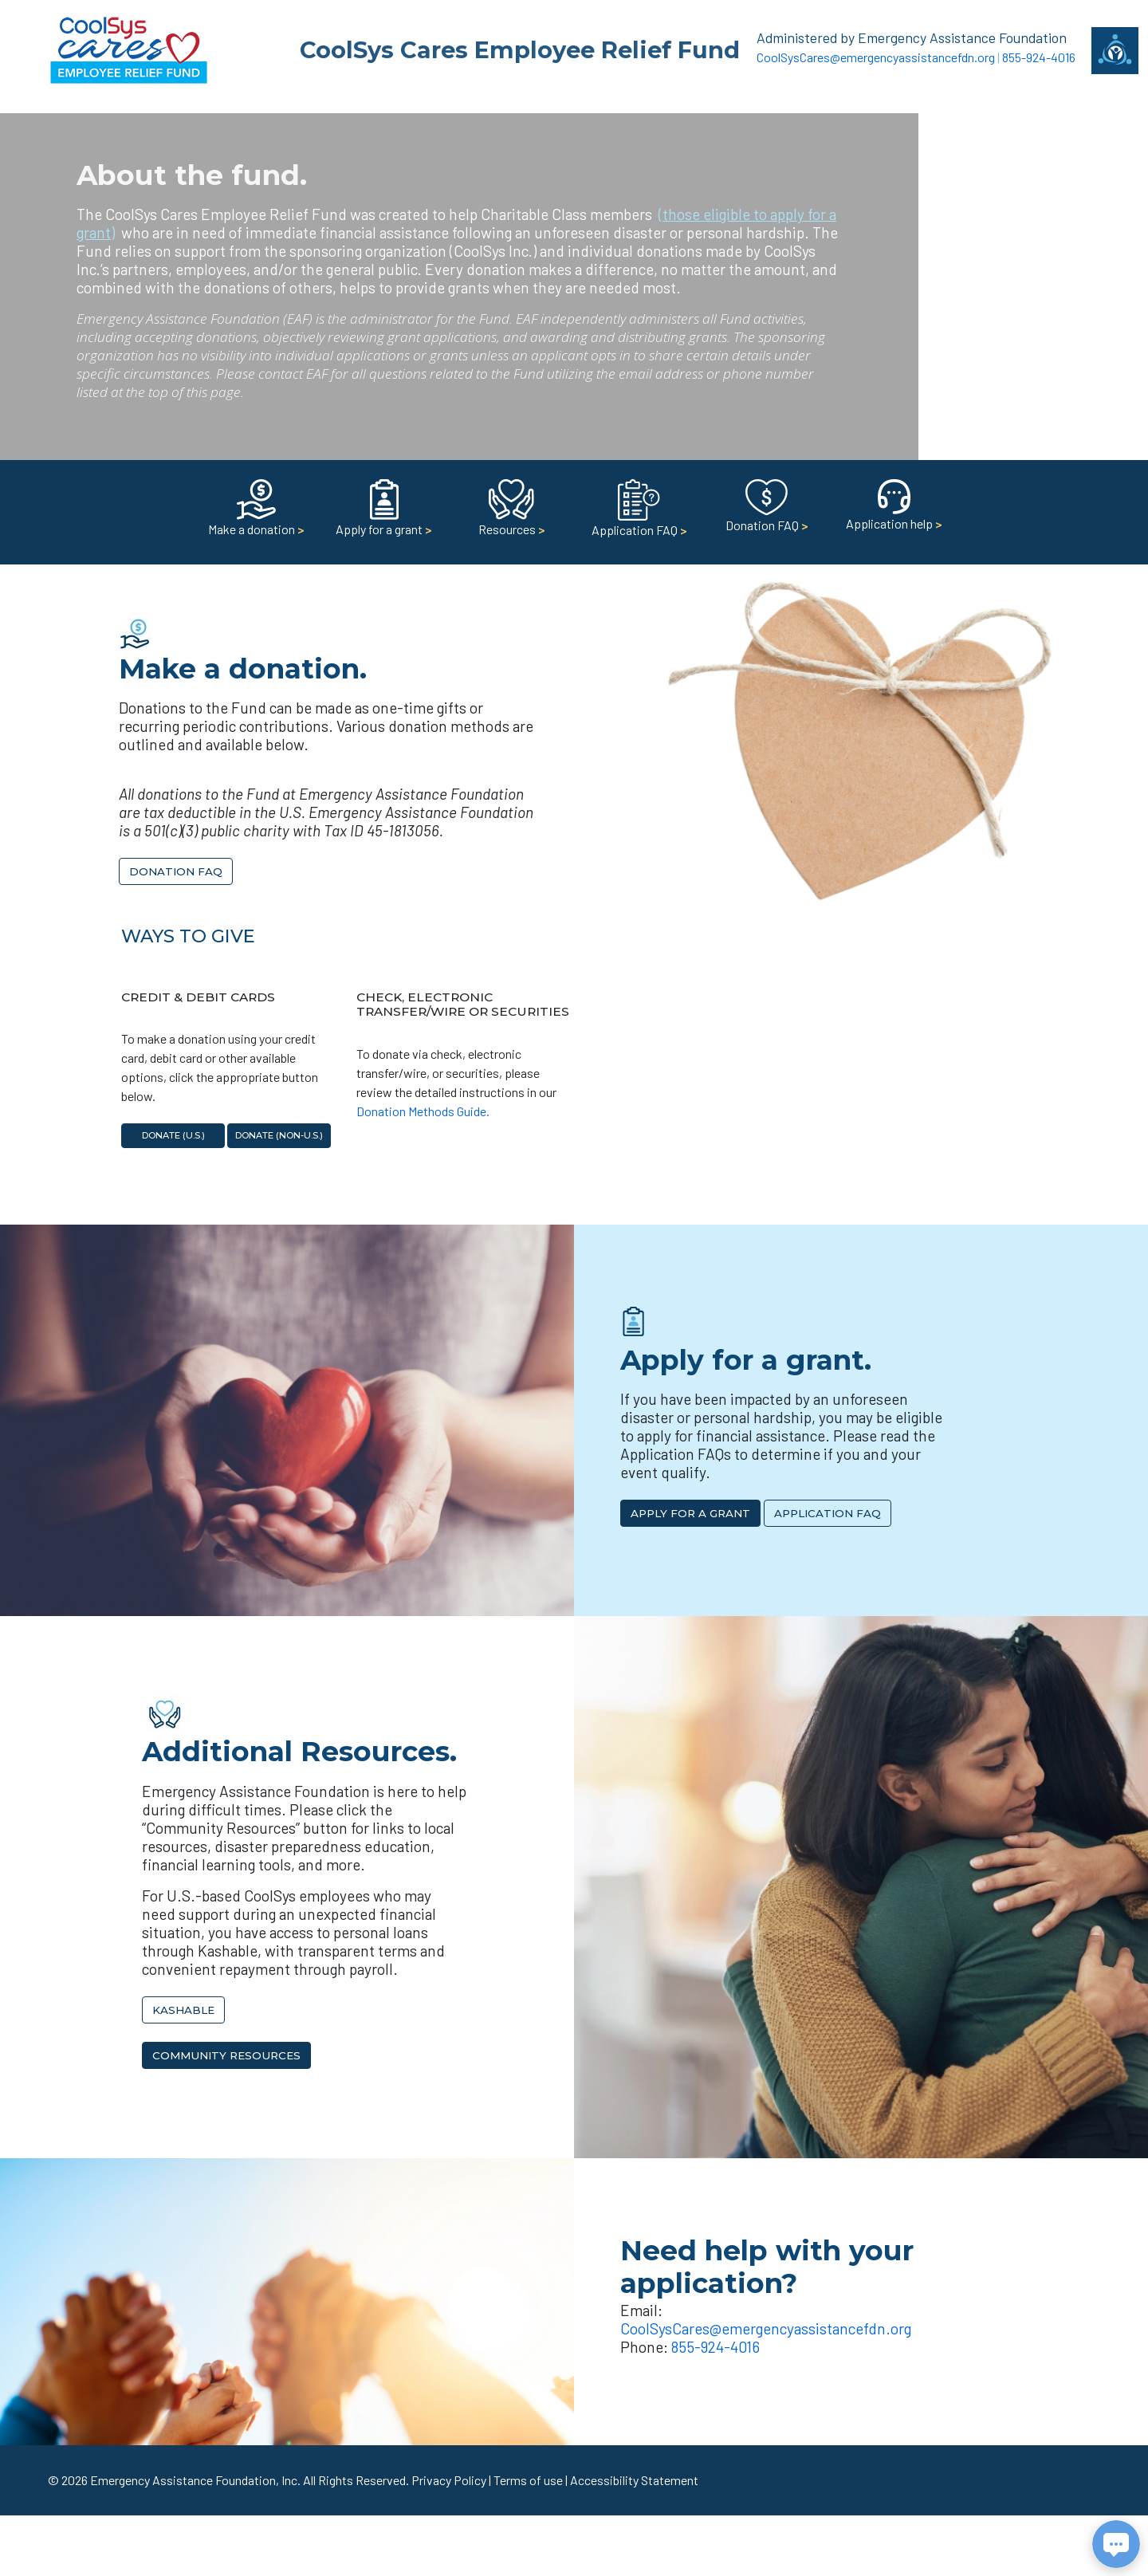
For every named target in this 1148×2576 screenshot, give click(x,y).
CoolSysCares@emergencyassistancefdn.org (876, 57)
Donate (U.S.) (173, 1135)
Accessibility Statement (634, 2480)
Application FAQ (827, 1513)
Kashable (183, 2010)
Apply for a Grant (690, 1513)
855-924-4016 (1038, 57)
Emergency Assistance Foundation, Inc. (195, 2480)
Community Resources (226, 2055)
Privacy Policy (448, 2480)
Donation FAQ (175, 871)
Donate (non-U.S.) (279, 1135)
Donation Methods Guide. (422, 1111)
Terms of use (528, 2480)
